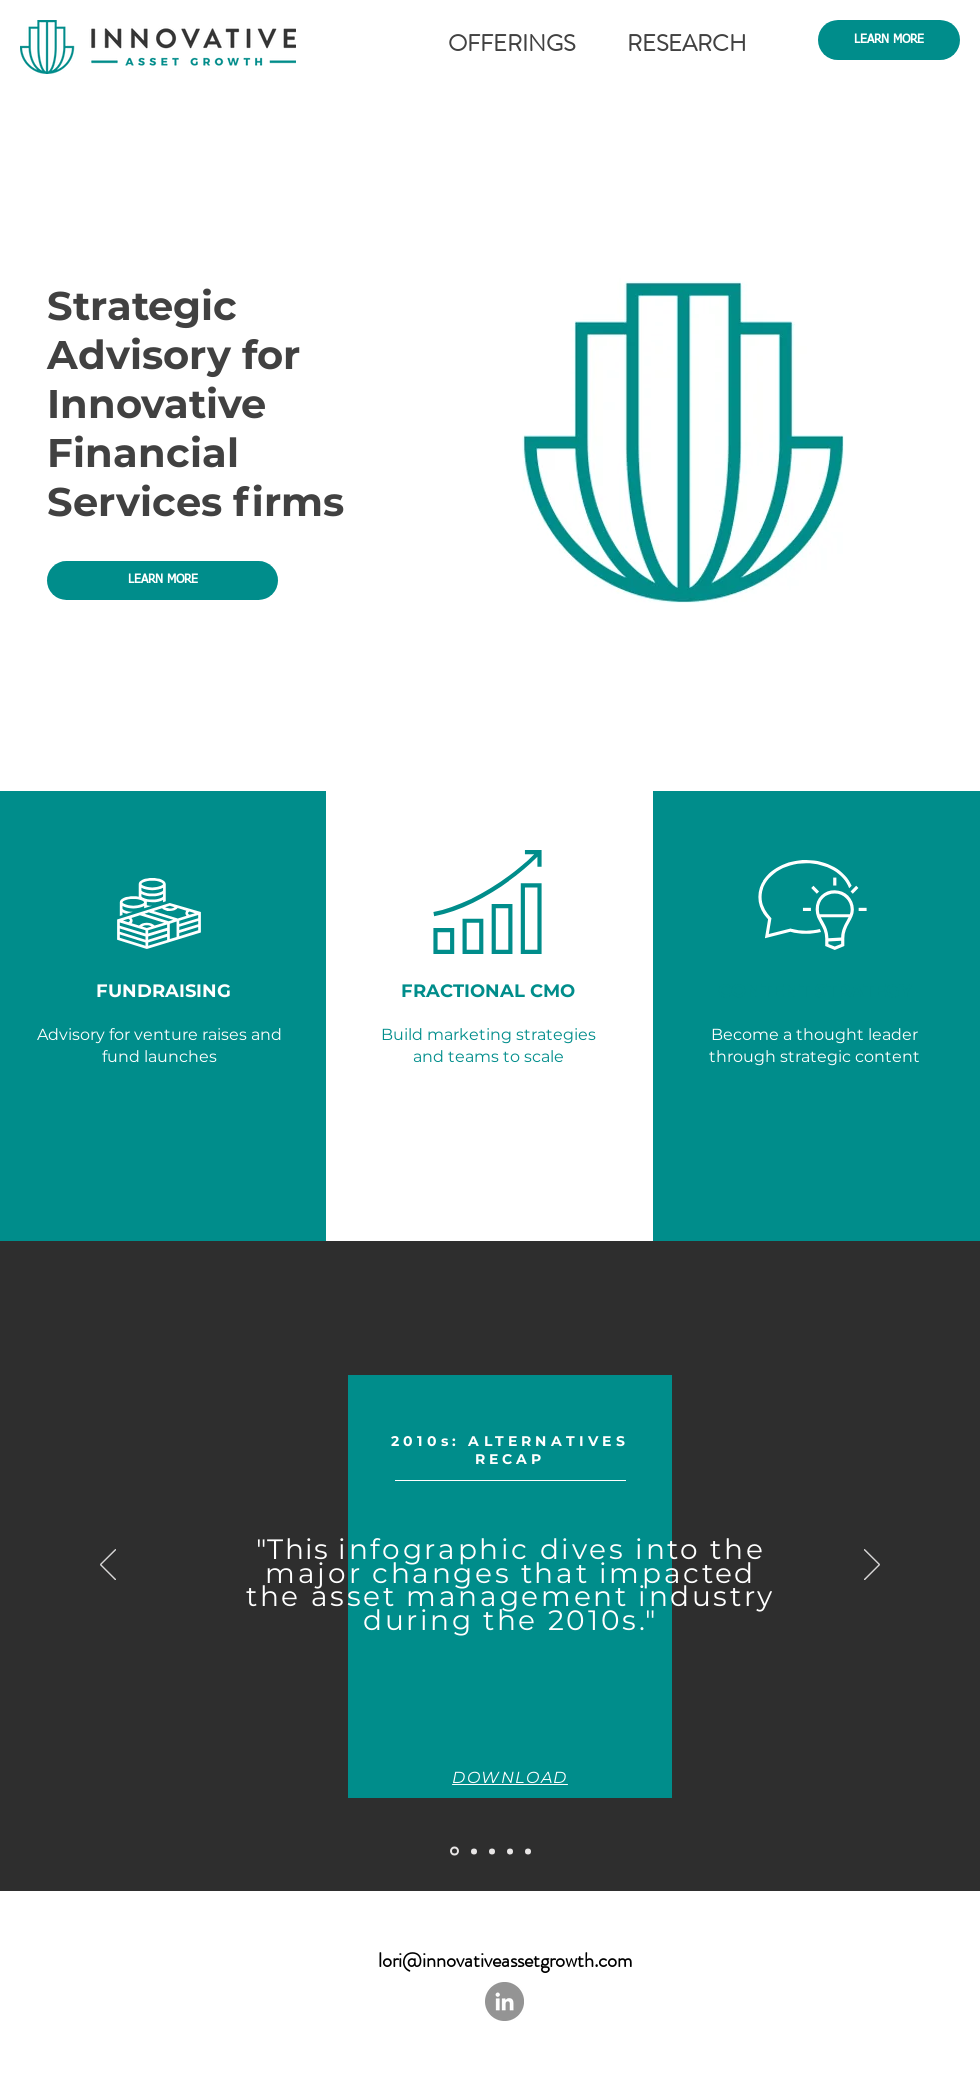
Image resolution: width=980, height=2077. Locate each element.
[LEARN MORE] (889, 40)
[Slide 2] (510, 1851)
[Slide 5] (454, 1851)
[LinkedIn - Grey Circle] (504, 2001)
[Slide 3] (528, 1851)
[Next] (872, 1566)
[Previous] (108, 1566)
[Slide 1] (492, 1851)
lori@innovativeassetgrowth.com (505, 1960)
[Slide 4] (474, 1851)
